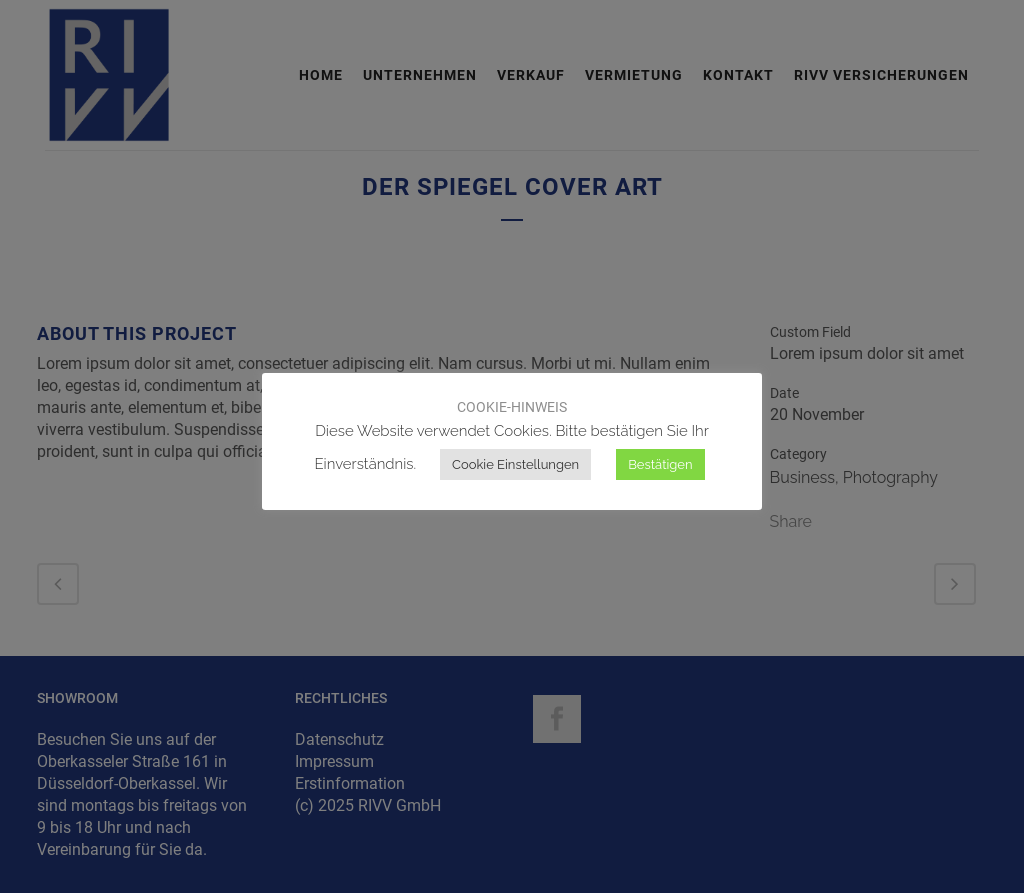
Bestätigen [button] (660, 464)
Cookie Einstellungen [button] (515, 464)
